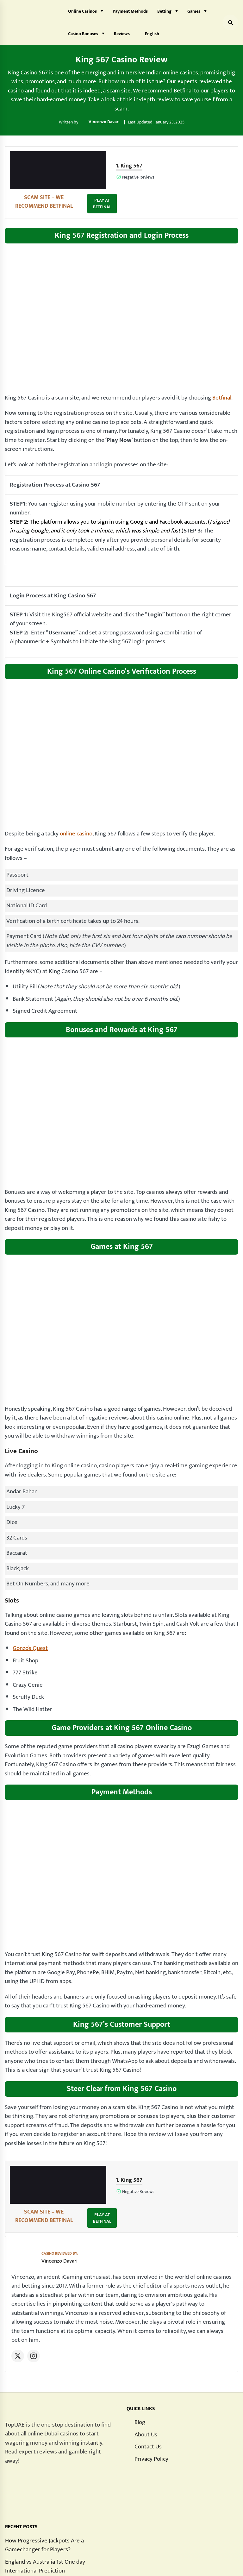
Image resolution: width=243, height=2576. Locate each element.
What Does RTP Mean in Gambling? (48, 2539)
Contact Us (148, 2403)
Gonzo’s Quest (30, 1626)
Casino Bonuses (83, 33)
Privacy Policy (151, 2415)
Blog (139, 2378)
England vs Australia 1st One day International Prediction (45, 2522)
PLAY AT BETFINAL (218, 174)
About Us (145, 2390)
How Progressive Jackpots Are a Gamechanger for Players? (44, 2501)
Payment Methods (130, 11)
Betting (164, 11)
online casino (76, 811)
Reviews (122, 33)
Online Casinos (82, 11)
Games (193, 11)
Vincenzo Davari (104, 121)
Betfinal (221, 376)
